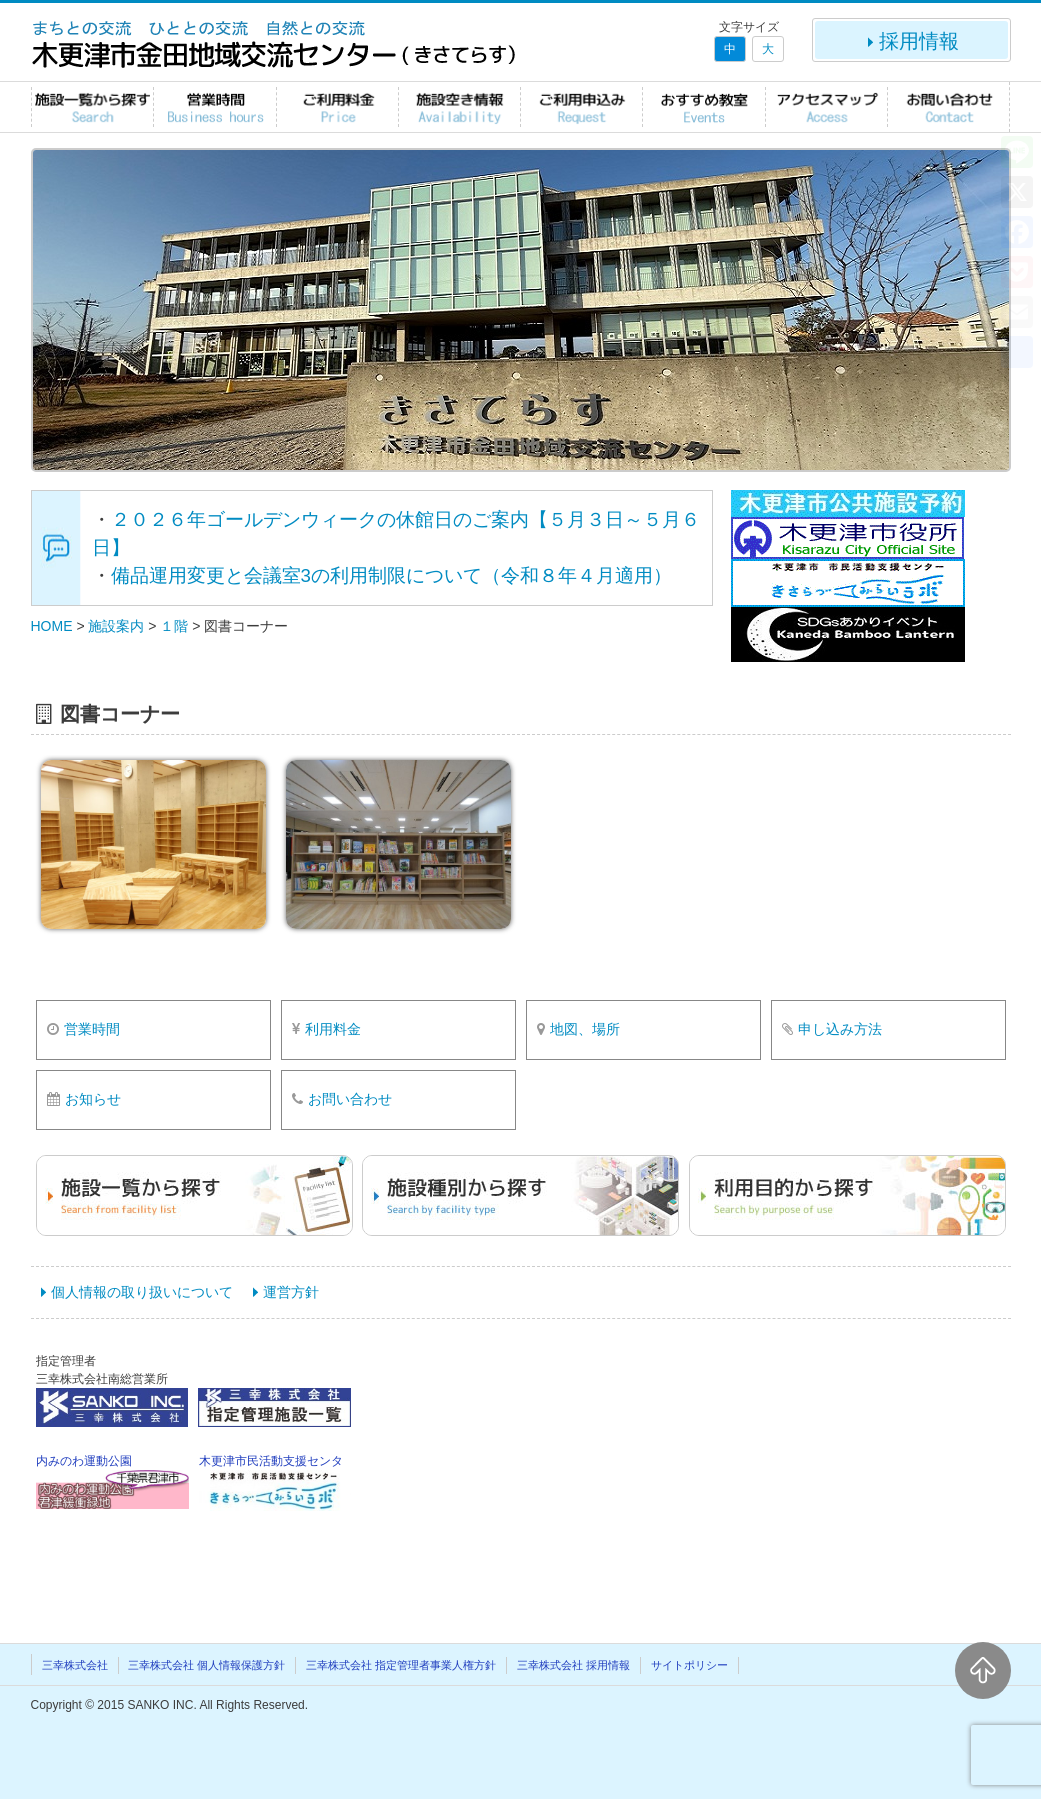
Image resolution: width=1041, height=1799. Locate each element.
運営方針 (291, 1292)
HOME (52, 626)
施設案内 (116, 626)
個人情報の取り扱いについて (142, 1292)
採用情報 (911, 41)
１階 (174, 626)
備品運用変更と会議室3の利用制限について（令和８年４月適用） (391, 575)
